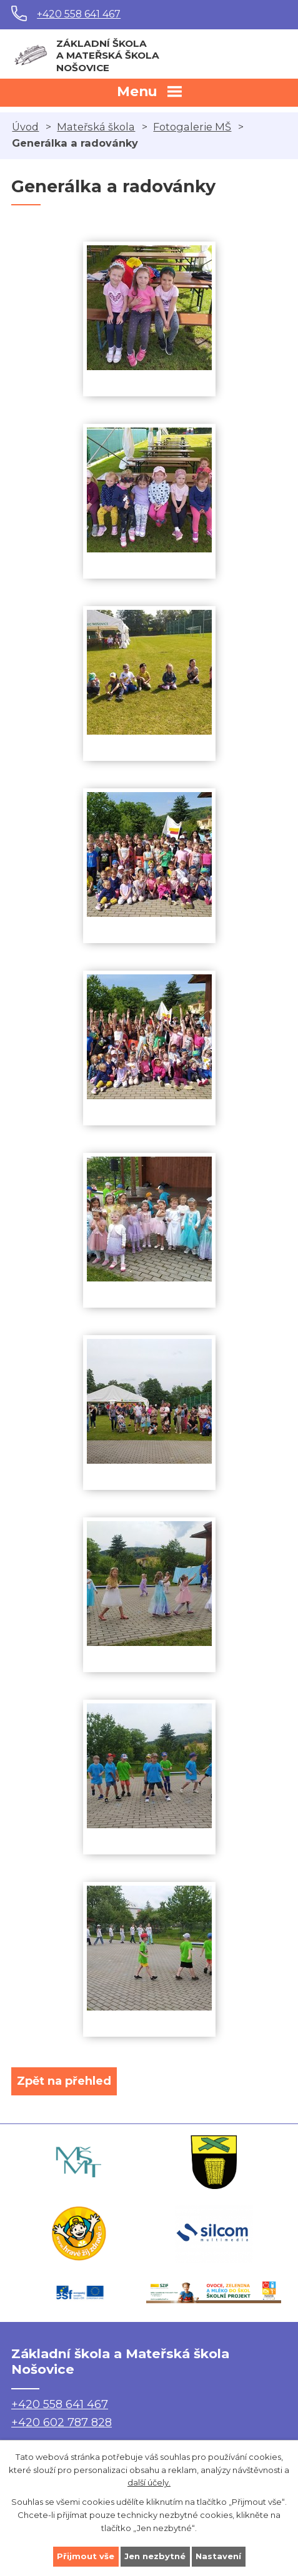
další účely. (149, 2482)
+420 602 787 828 (61, 2422)
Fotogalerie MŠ (192, 126)
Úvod (25, 126)
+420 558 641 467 (79, 14)
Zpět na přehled (64, 2081)
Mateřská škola (96, 126)
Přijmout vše (85, 2556)
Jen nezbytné (155, 2556)
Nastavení (218, 2556)
